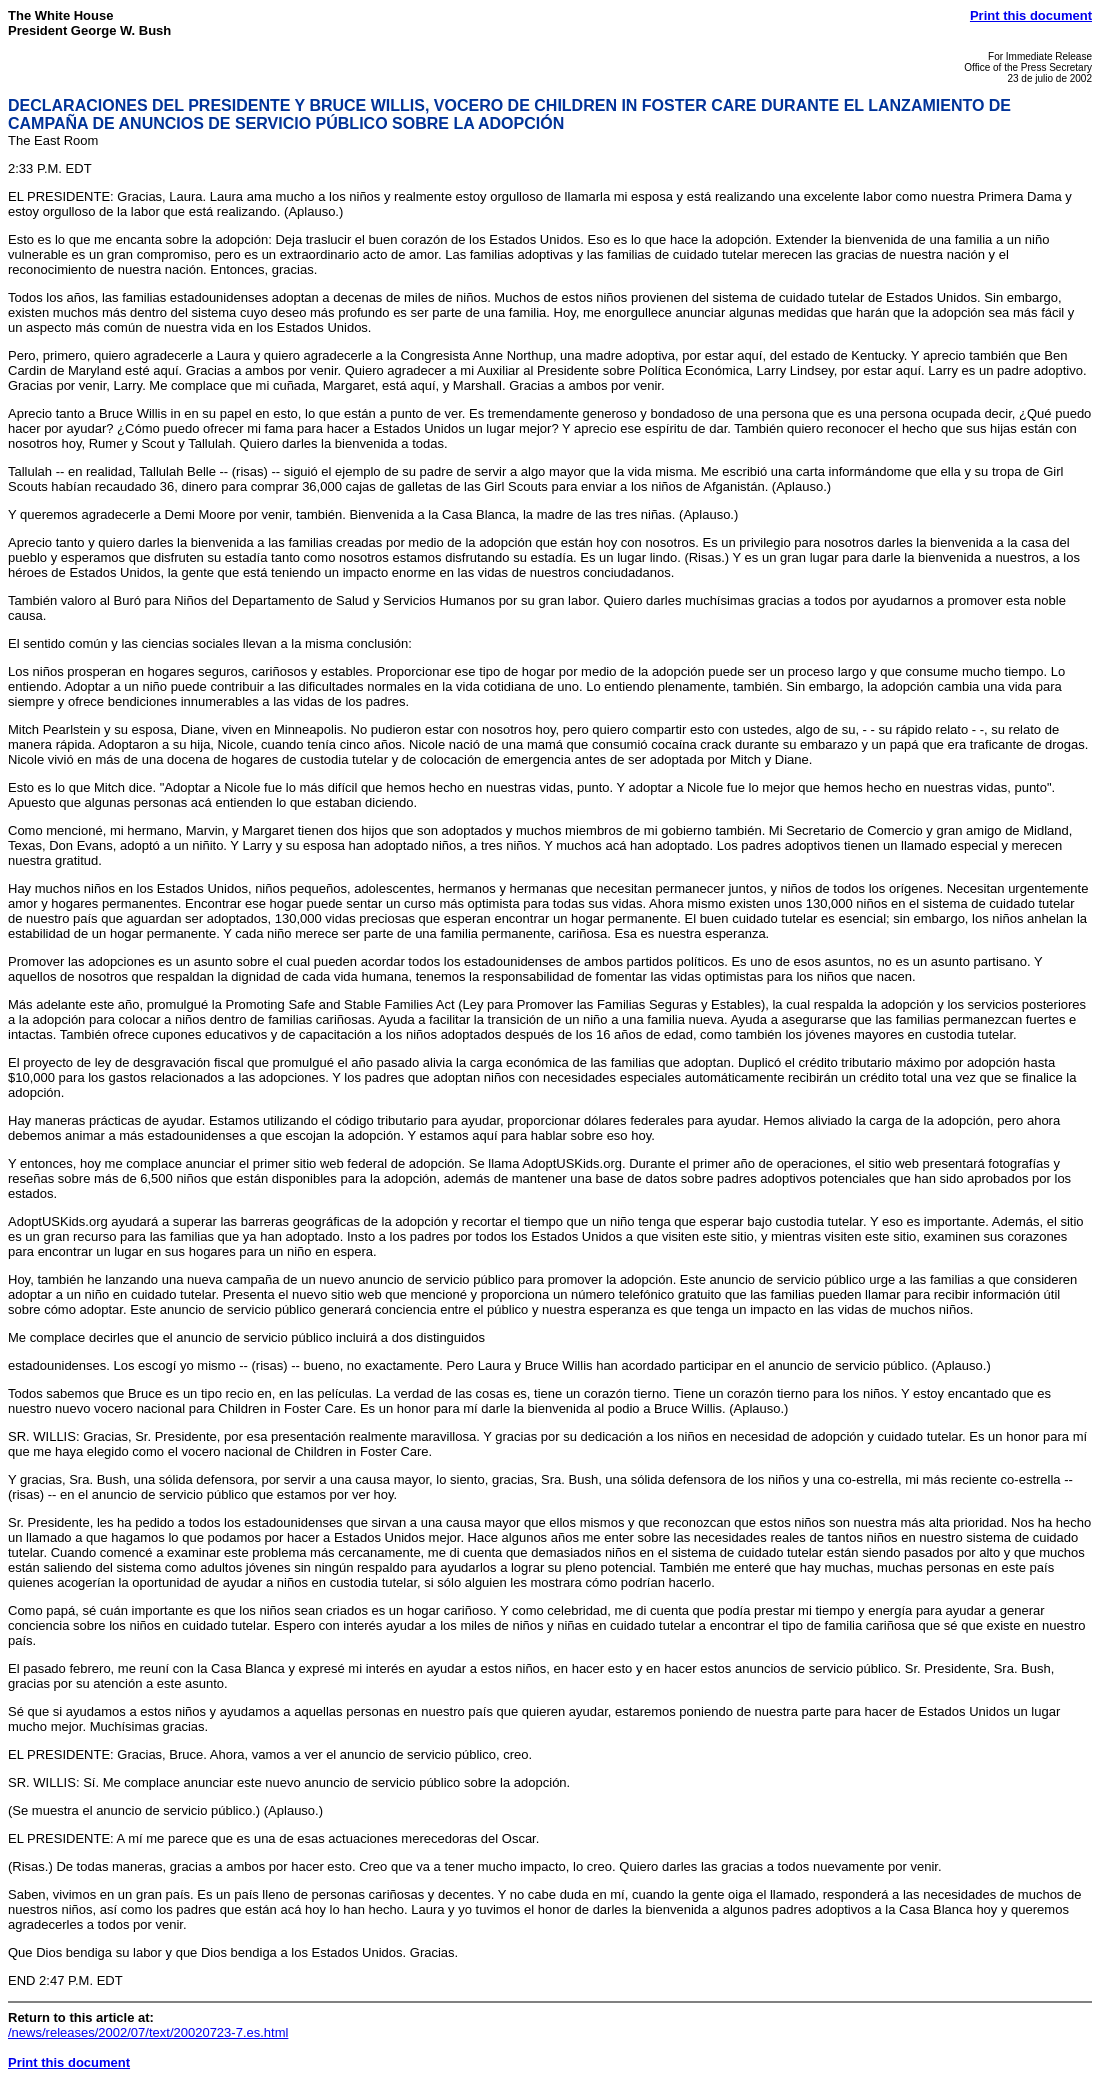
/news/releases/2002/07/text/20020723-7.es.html (148, 2032)
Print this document (1031, 15)
